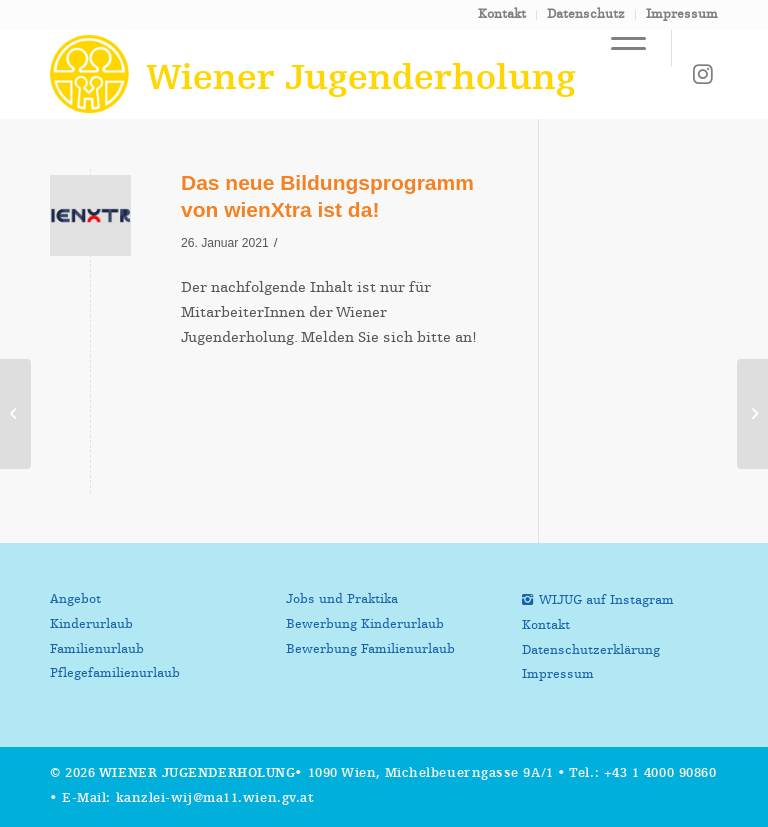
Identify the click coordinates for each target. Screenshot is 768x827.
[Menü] (618, 48)
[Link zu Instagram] (703, 74)
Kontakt (502, 14)
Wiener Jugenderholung (197, 773)
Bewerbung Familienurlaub (370, 649)
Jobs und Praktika (342, 599)
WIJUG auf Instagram (606, 600)
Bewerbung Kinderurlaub (365, 624)
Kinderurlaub (91, 624)
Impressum (682, 14)
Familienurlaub (97, 649)
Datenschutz (586, 14)
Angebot (75, 599)
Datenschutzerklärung (591, 650)
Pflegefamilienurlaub (115, 673)
